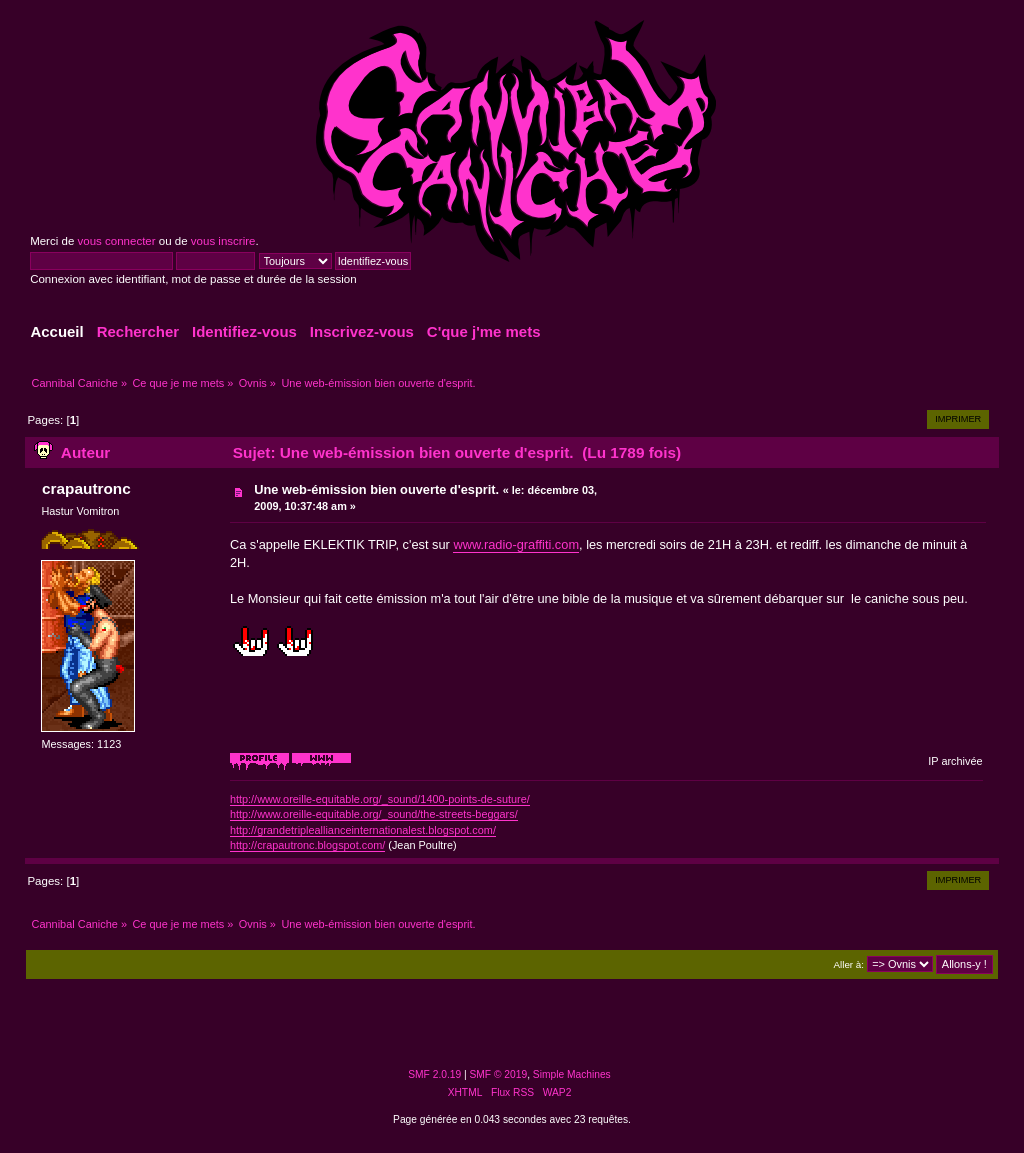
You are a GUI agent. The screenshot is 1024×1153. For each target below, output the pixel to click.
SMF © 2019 (499, 1074)
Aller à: (849, 964)
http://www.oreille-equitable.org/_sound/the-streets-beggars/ (374, 814)
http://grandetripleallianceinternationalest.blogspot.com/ (363, 830)
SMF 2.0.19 (434, 1074)
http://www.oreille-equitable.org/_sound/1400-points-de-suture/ (380, 799)
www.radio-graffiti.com (516, 544)
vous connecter (116, 241)
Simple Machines (572, 1074)
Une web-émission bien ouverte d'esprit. (376, 489)
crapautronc (86, 488)
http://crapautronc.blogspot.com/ (307, 845)
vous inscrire (223, 241)
